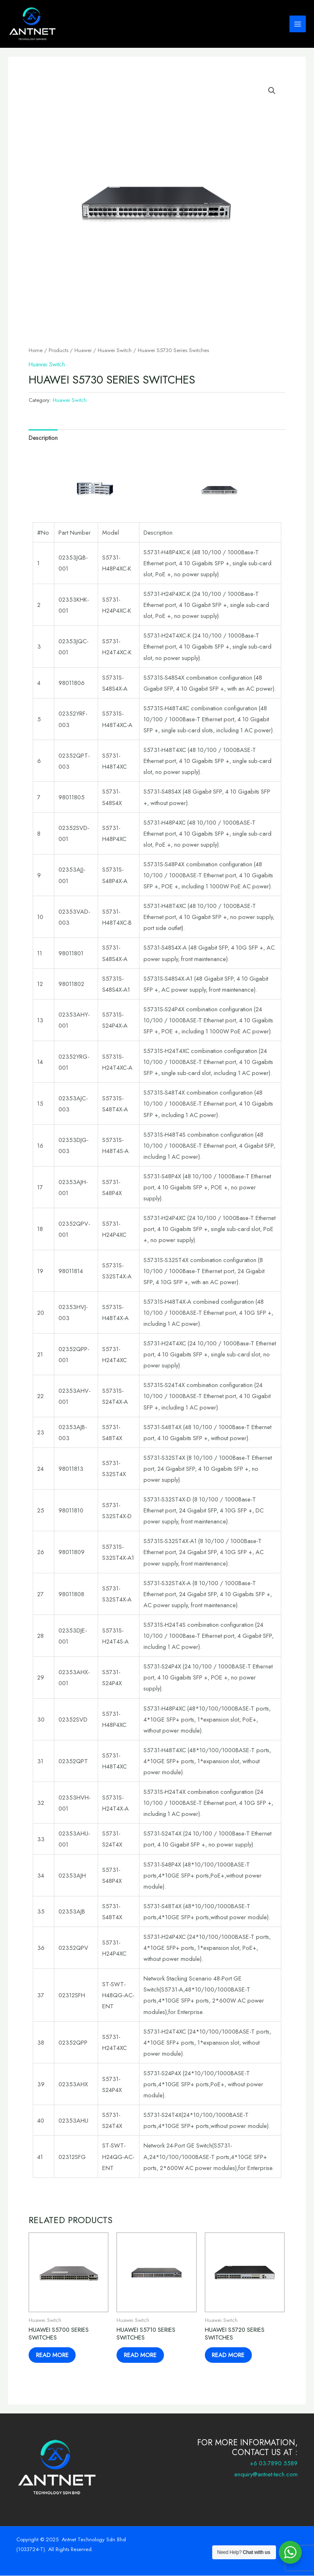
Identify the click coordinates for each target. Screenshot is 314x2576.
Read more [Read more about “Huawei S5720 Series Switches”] (229, 2355)
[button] (272, 90)
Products (58, 350)
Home (36, 350)
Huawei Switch (115, 350)
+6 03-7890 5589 (274, 2463)
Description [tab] (43, 437)
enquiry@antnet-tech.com (266, 2474)
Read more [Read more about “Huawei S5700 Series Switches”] (53, 2355)
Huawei (83, 350)
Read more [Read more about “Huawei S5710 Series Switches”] (141, 2355)
